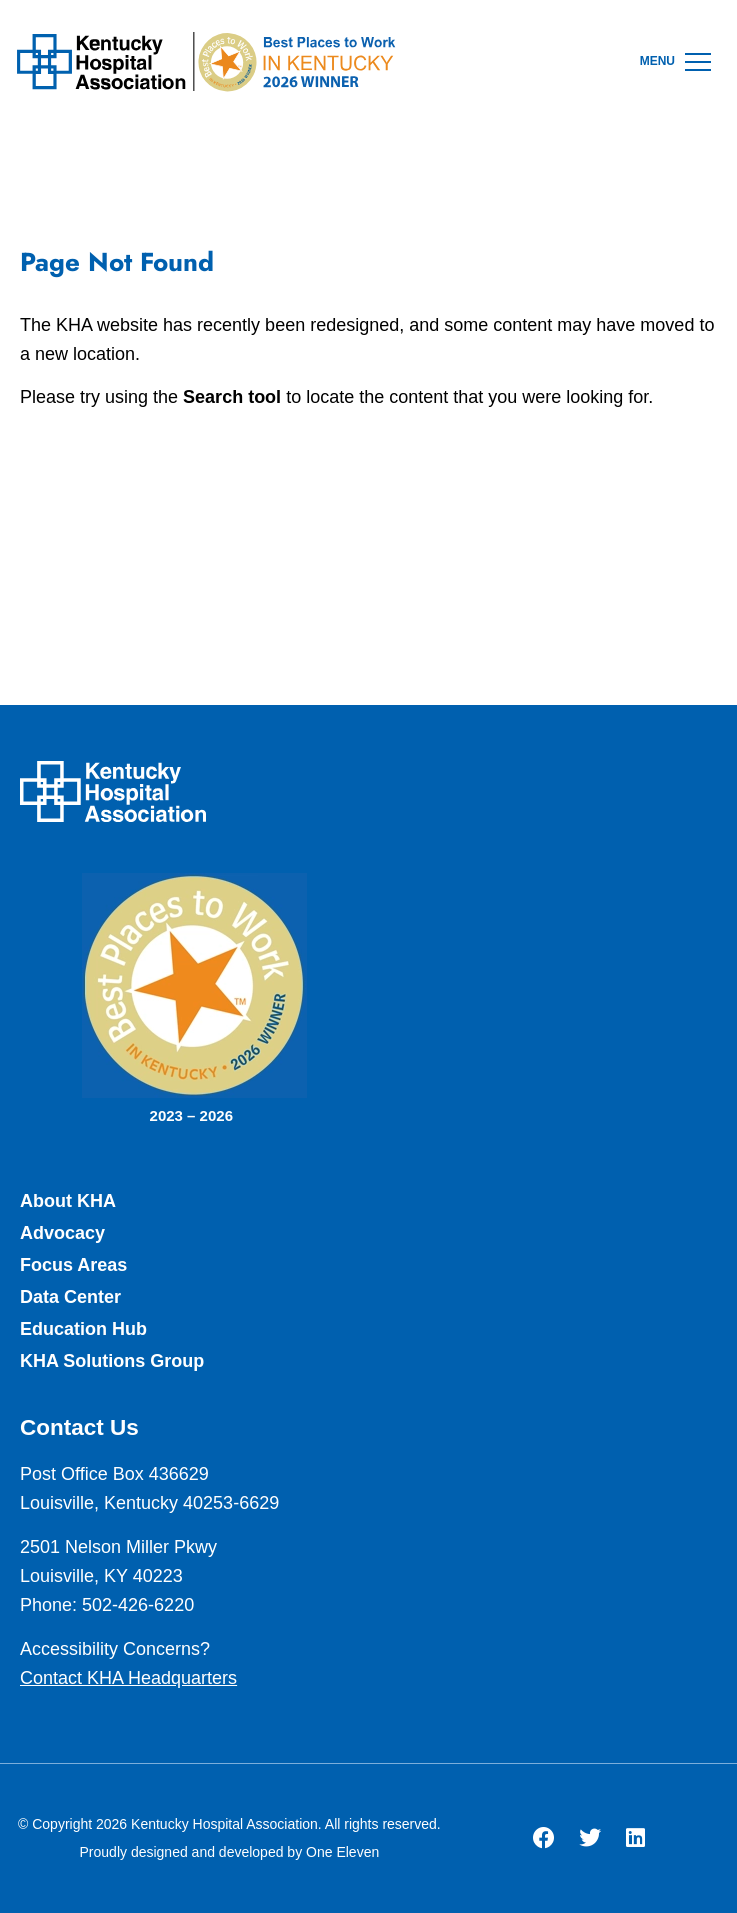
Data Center (70, 1297)
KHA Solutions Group (112, 1361)
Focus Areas (73, 1265)
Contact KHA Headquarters (128, 1678)
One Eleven (342, 1852)
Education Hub (83, 1329)
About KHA (68, 1201)
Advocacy (62, 1233)
